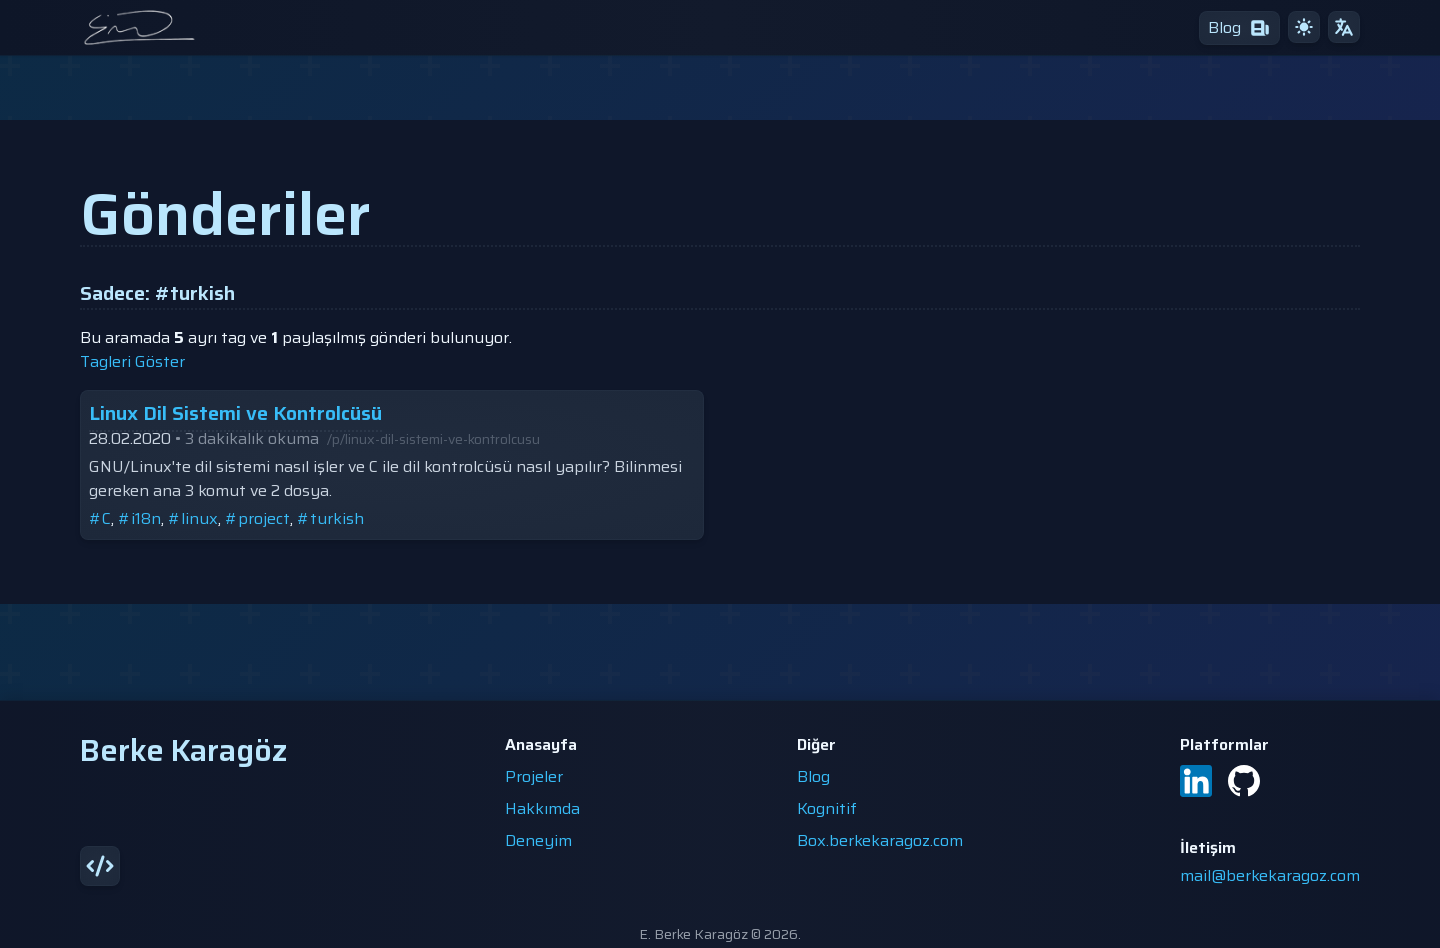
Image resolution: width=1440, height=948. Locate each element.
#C (100, 518)
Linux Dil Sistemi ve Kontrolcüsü (235, 413)
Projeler (534, 776)
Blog (813, 776)
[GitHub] (1244, 781)
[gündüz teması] (1304, 27)
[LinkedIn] (1196, 781)
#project (257, 518)
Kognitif (827, 808)
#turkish (330, 518)
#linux (193, 518)
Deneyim (538, 840)
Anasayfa (541, 744)
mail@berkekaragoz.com (1270, 875)
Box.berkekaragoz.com (880, 840)
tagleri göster (132, 362)
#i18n (139, 518)
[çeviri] (1344, 27)
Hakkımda (542, 808)
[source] (100, 866)
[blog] (1239, 28)
